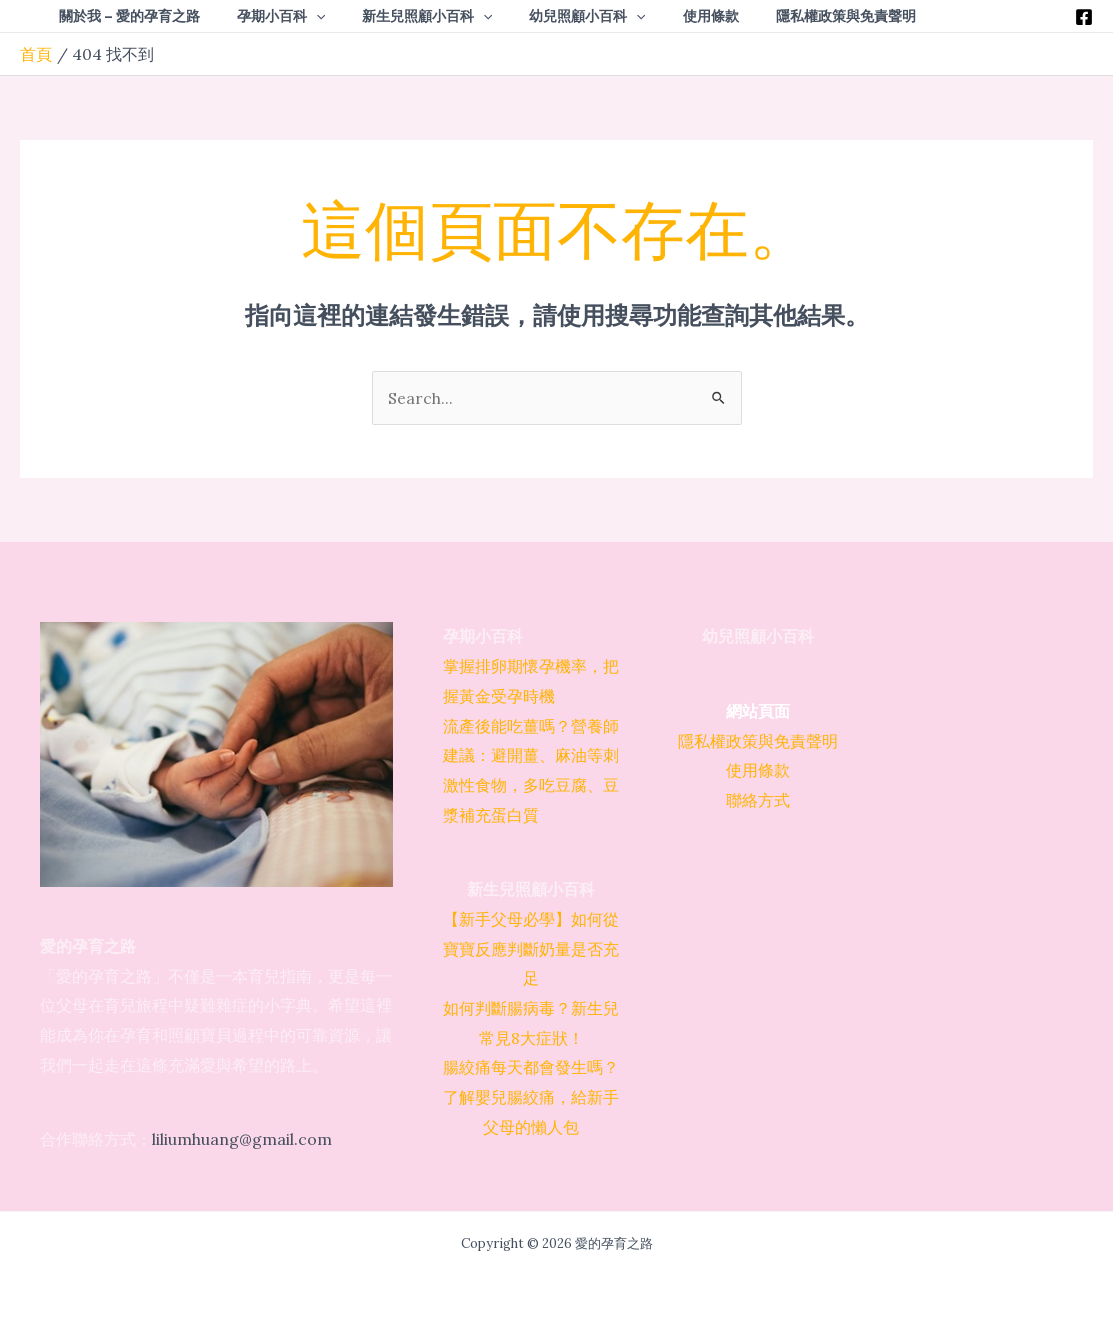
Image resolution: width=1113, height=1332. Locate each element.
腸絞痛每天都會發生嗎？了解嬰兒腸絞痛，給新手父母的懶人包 (531, 1097)
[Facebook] (1084, 17)
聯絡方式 (758, 800)
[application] (302, 16)
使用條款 (758, 771)
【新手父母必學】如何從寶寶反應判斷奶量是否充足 (531, 948)
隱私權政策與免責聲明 (758, 741)
